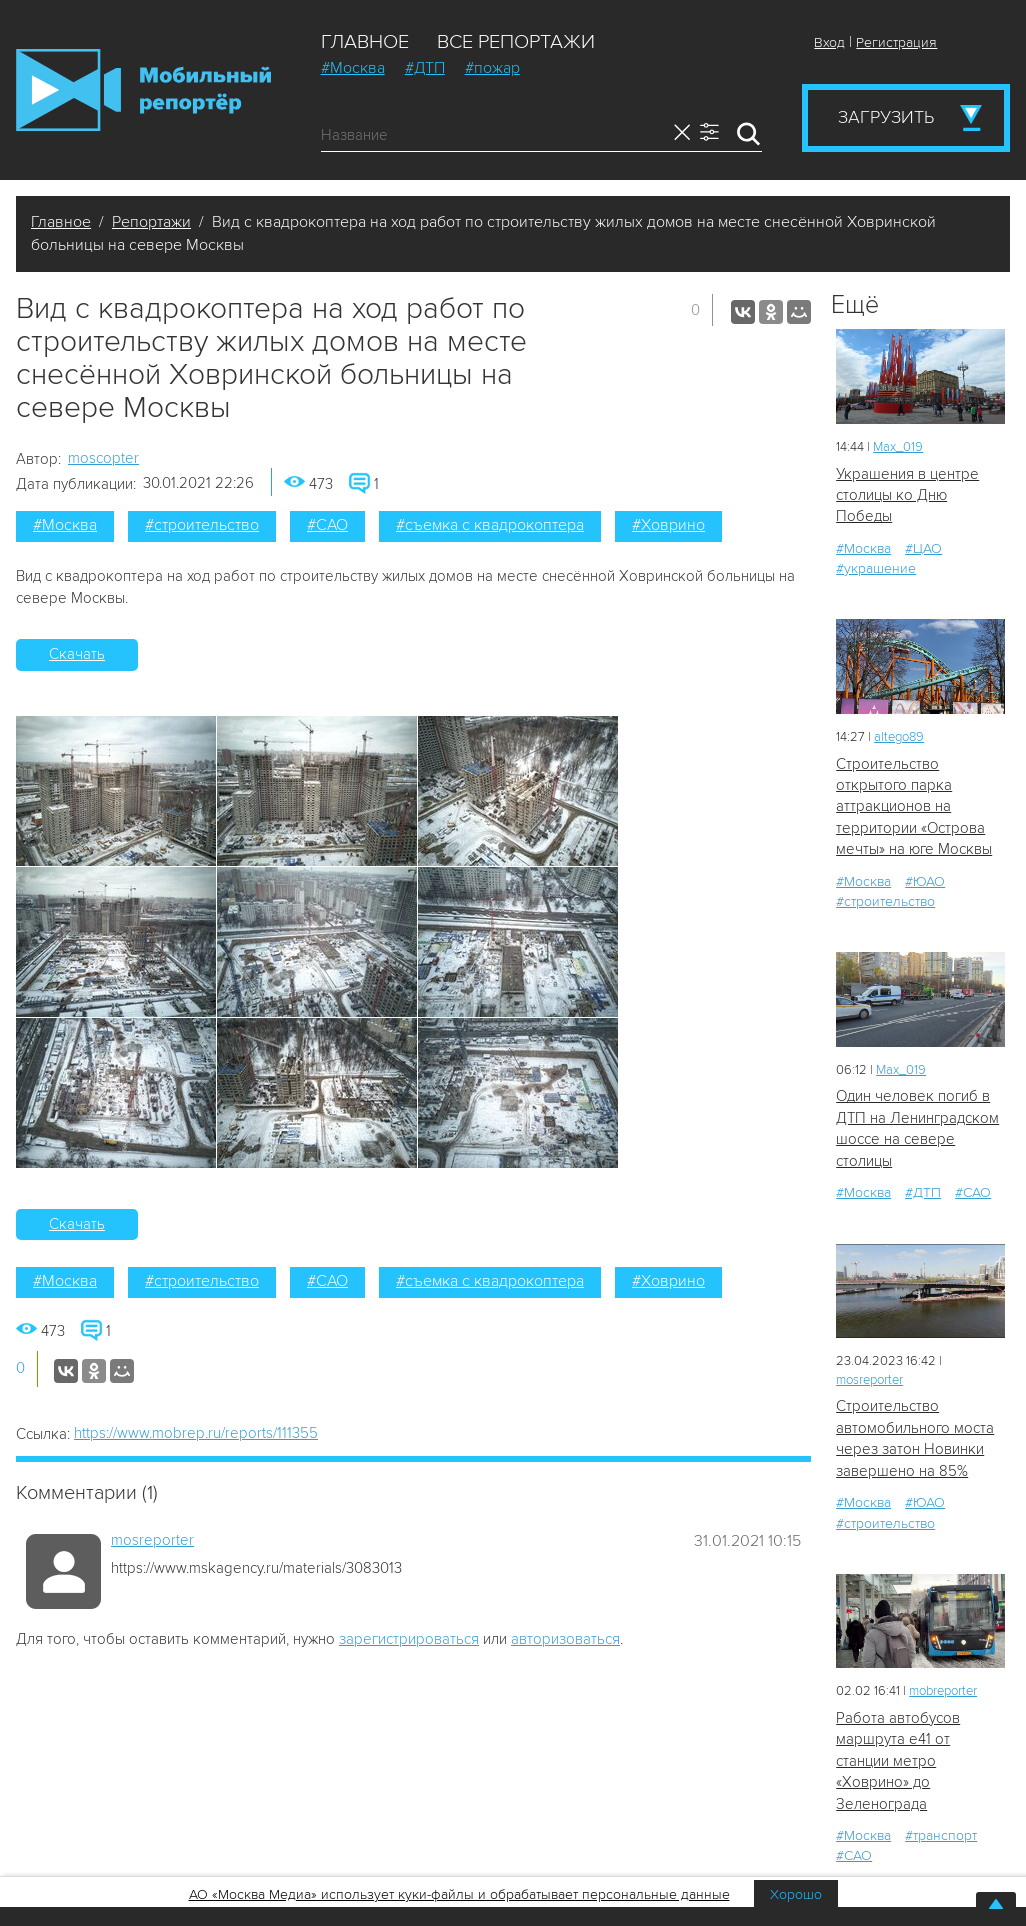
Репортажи (151, 222)
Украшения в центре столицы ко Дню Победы (907, 495)
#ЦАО (923, 548)
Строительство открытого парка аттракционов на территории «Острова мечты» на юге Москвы (914, 807)
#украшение (876, 568)
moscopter (103, 458)
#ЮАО (925, 881)
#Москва (353, 68)
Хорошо (796, 1894)
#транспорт (941, 1835)
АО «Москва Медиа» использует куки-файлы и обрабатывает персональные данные (459, 1894)
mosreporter (152, 1540)
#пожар (492, 68)
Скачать (77, 654)
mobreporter (943, 1691)
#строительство (202, 525)
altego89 (899, 737)
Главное (365, 42)
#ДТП (425, 68)
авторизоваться (565, 1639)
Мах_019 (898, 447)
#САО (327, 525)
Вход (829, 42)
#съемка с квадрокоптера (490, 525)
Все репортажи (516, 42)
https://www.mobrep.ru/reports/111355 (196, 1433)
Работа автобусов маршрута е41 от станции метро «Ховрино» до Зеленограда (898, 1761)
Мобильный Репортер (143, 90)
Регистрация (896, 42)
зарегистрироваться (409, 1639)
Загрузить (886, 117)
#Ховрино (668, 525)
